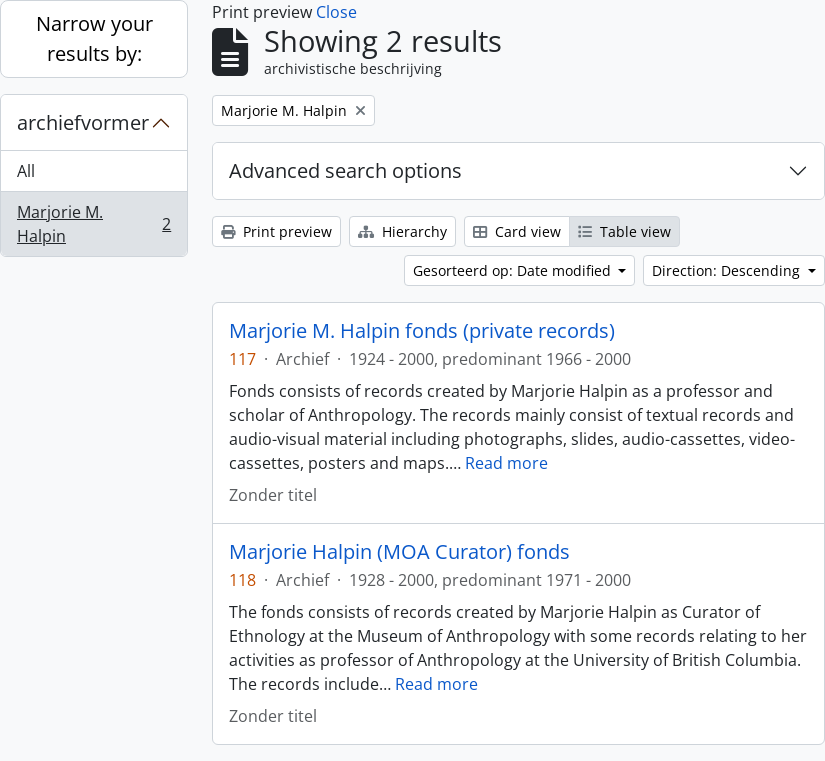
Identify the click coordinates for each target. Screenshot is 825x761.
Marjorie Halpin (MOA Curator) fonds (399, 552)
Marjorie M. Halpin (93, 224)
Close (336, 12)
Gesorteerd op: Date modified (514, 270)
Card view (517, 231)
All (26, 171)
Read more (506, 463)
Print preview (276, 231)
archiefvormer (83, 122)
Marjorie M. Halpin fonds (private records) (422, 331)
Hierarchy (402, 231)
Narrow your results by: (94, 38)
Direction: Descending (728, 270)
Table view (624, 231)
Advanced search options (345, 170)
